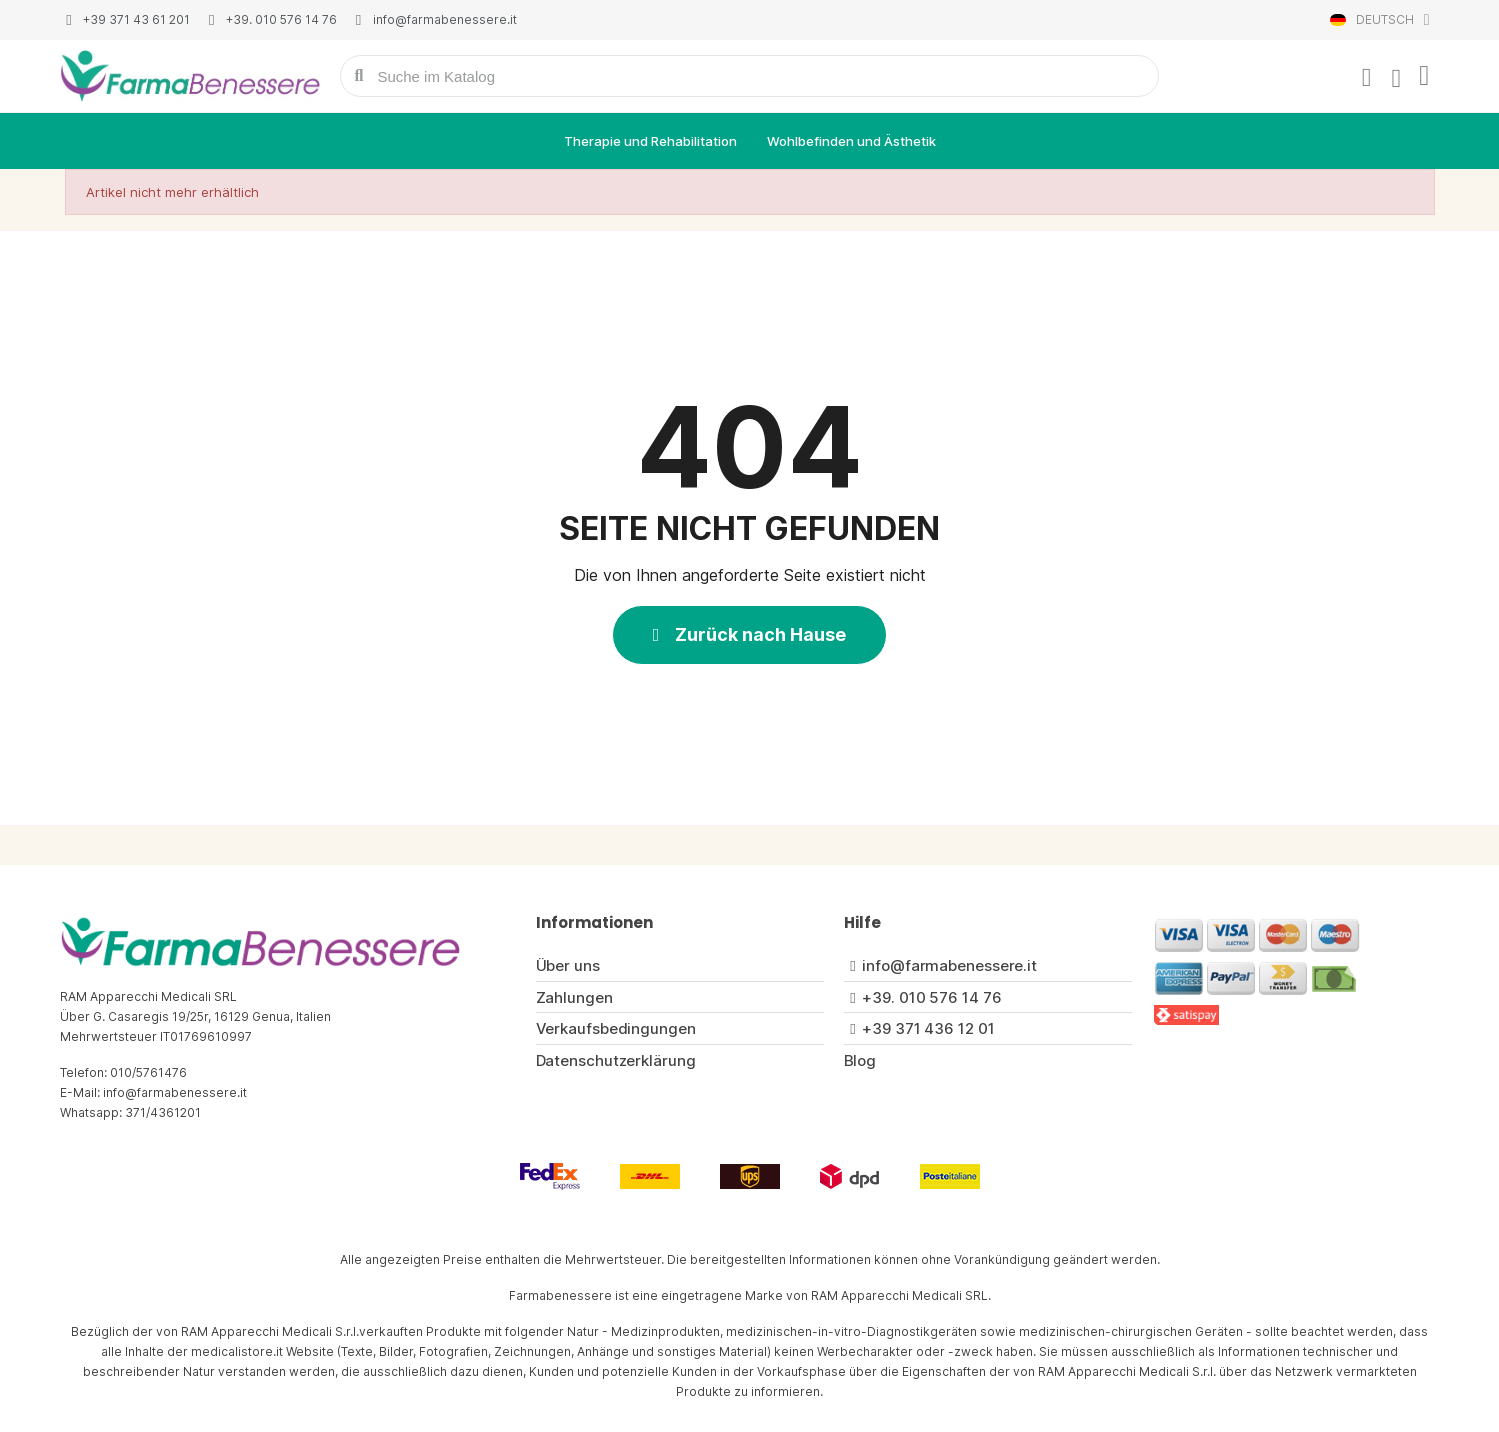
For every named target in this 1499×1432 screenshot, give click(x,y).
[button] (750, 635)
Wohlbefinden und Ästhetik (851, 141)
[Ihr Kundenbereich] (1367, 78)
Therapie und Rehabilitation (650, 141)
